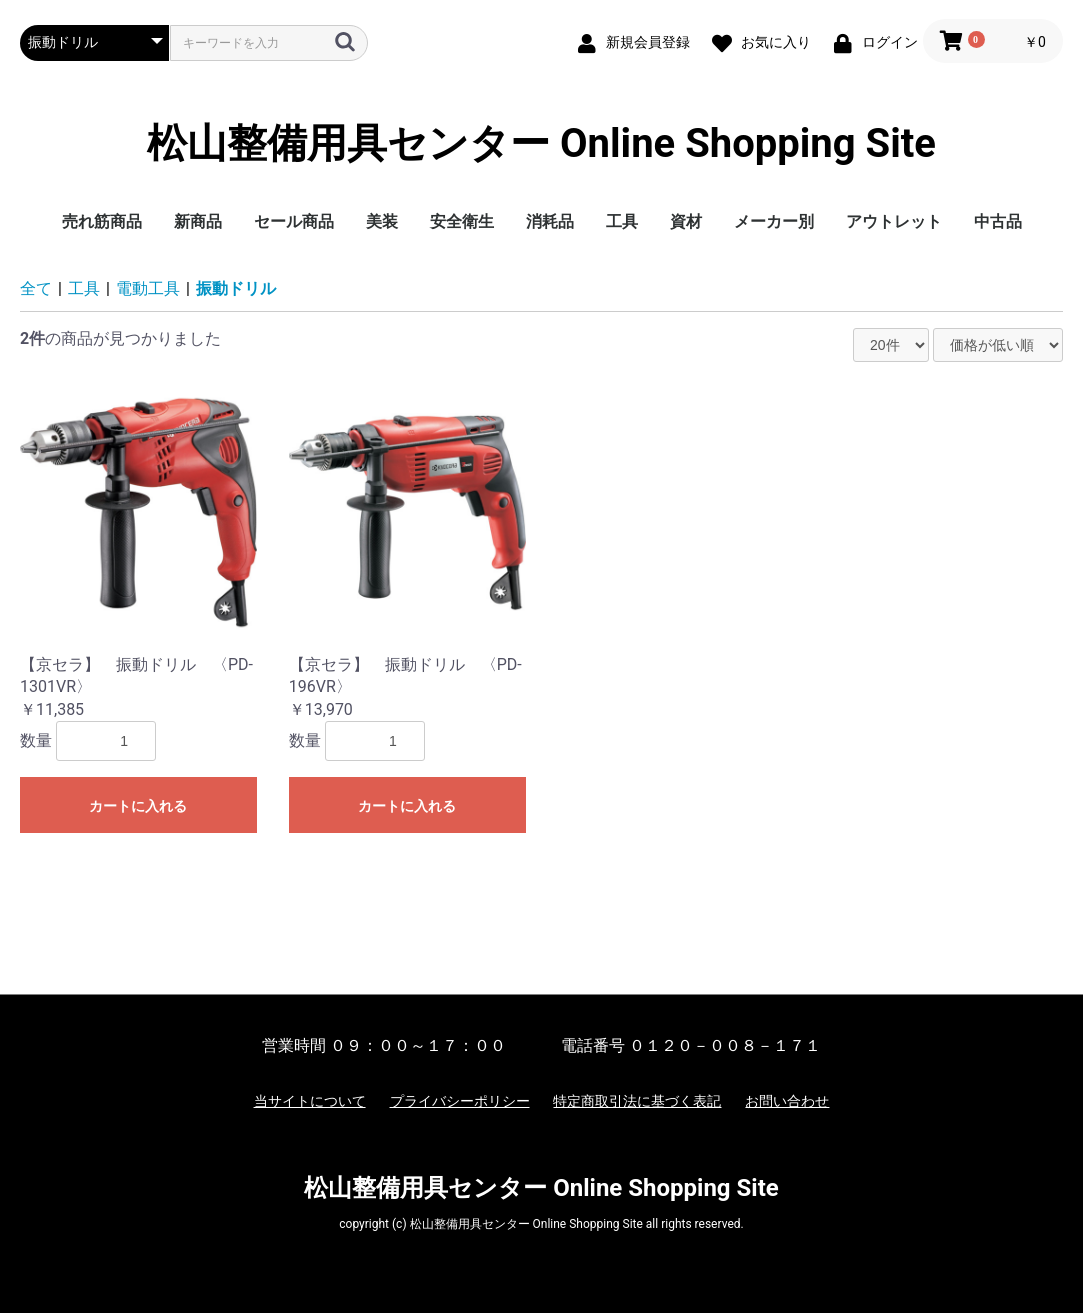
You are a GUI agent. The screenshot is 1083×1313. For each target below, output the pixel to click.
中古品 (998, 221)
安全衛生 (462, 221)
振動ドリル (236, 288)
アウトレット (894, 221)
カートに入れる (138, 806)
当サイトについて (310, 1101)
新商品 (198, 221)
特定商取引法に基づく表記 (637, 1101)
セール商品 (294, 221)
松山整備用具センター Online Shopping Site (541, 144)
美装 (382, 221)
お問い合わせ (787, 1101)
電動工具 (148, 288)
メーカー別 (774, 221)
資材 (686, 221)
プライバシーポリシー (460, 1101)
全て (36, 288)
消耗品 (550, 221)
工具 (622, 221)
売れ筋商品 (102, 221)
